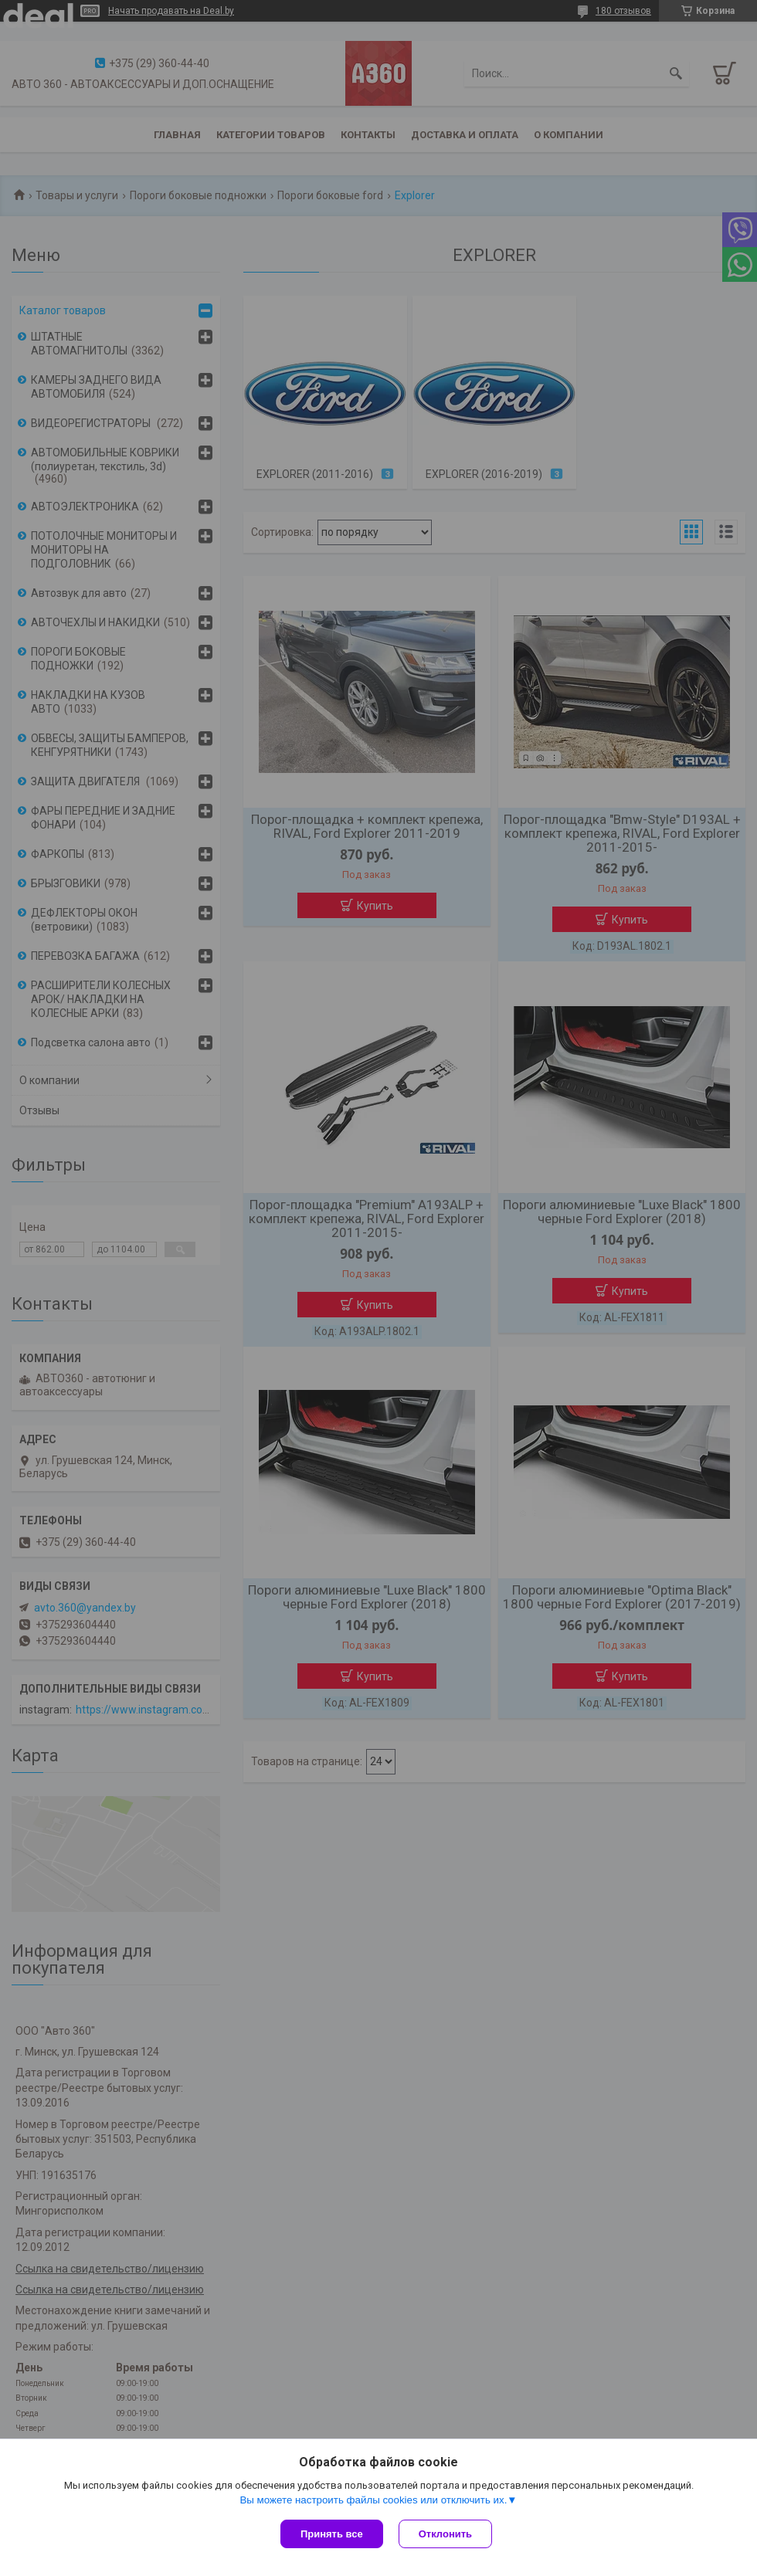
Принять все (331, 2534)
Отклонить (445, 2534)
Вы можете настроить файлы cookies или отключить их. (373, 2500)
